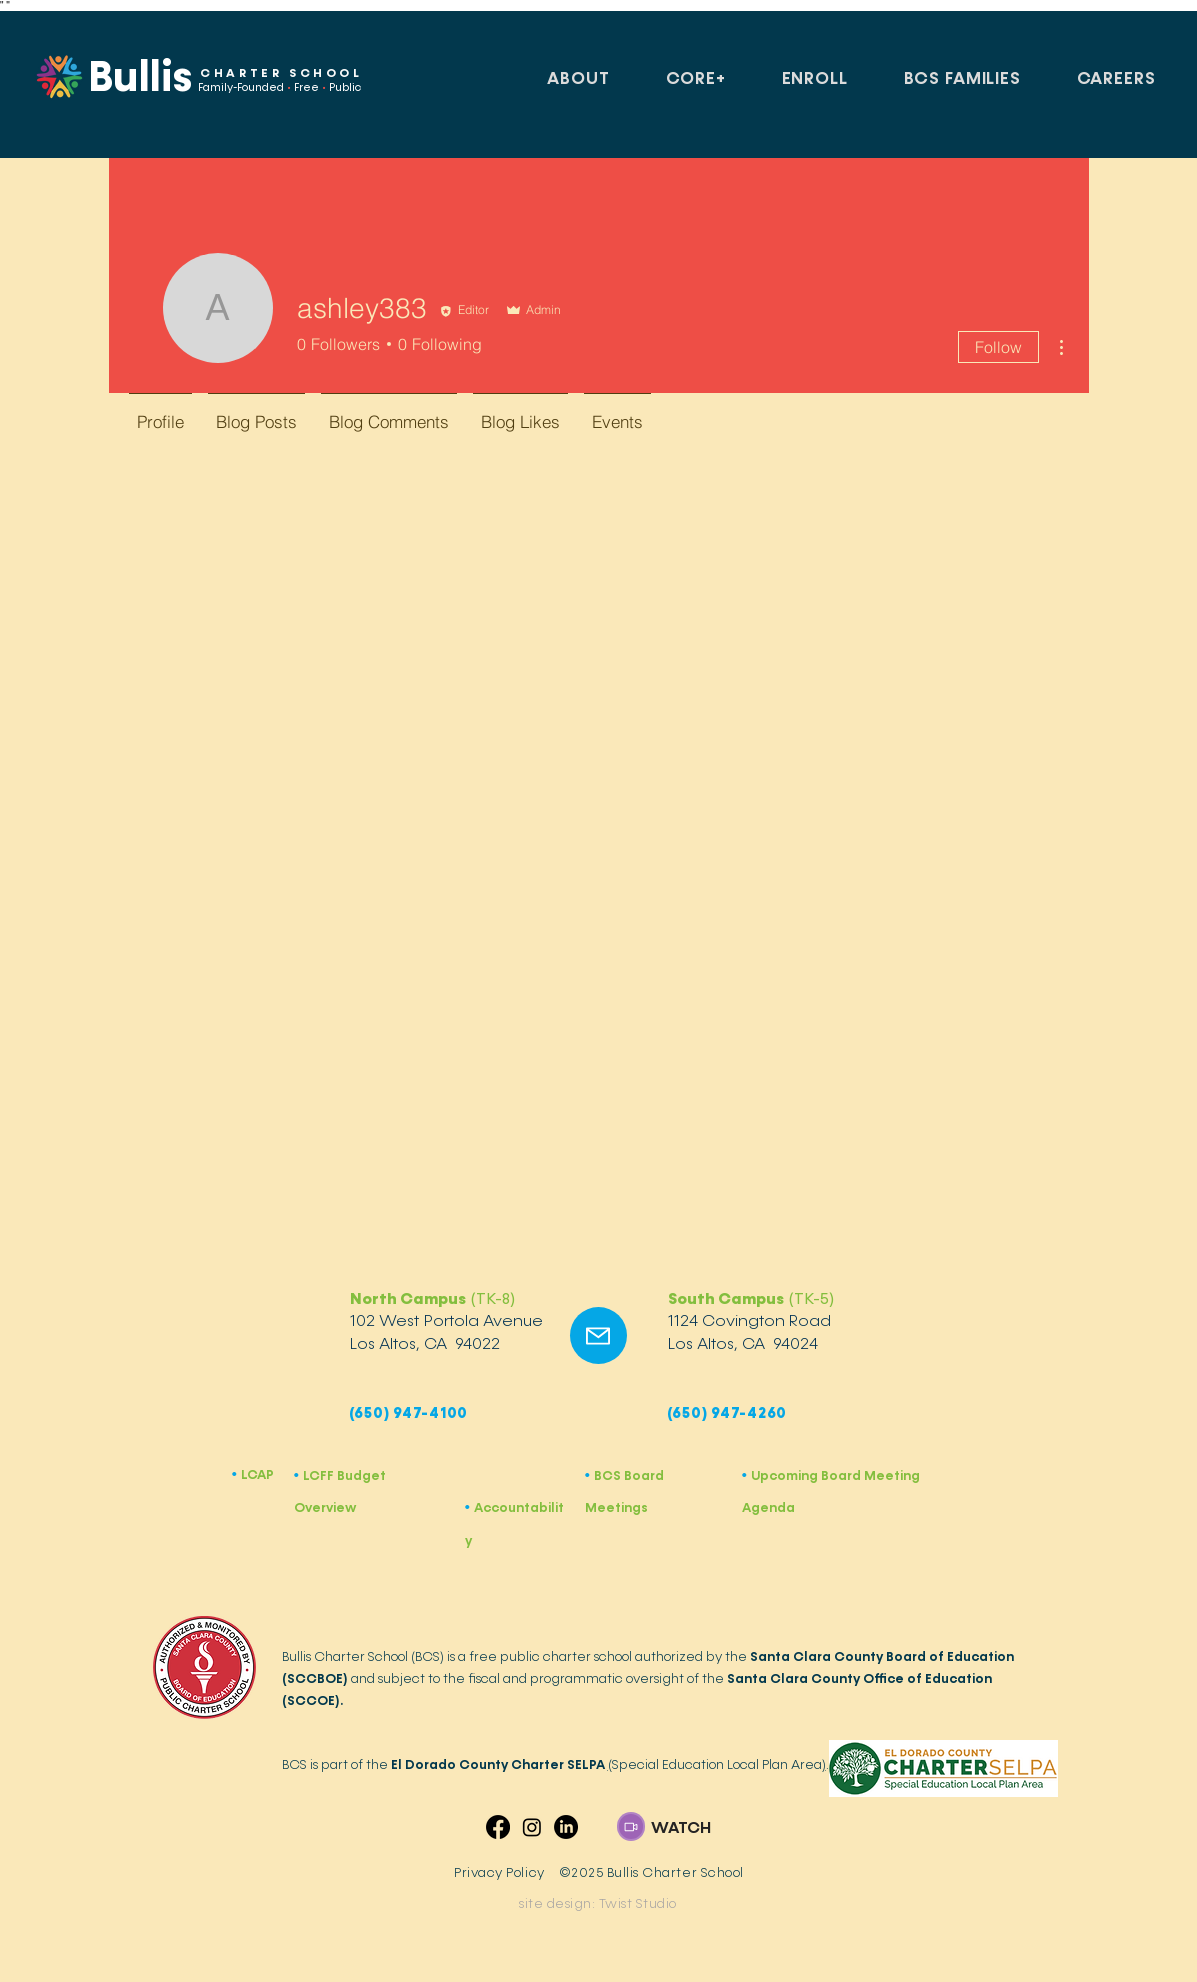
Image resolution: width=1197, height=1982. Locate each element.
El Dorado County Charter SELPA (498, 1764)
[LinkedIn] (566, 1827)
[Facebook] (498, 1827)
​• (469, 1507)
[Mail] (598, 1335)
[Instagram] (532, 1827)
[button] (579, 80)
